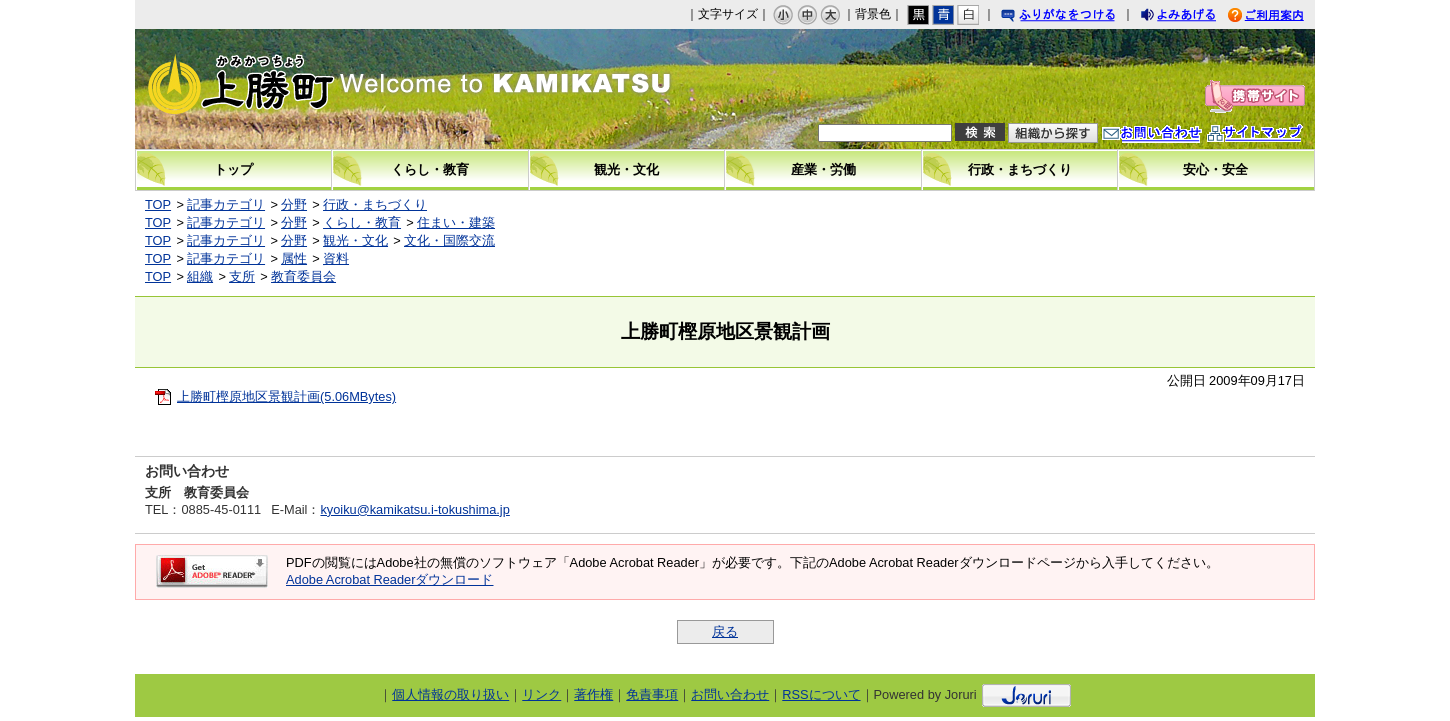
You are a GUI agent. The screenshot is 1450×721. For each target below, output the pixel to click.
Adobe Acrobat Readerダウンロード (389, 579)
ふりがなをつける (1077, 17)
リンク (541, 694)
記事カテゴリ (226, 204)
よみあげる (1196, 17)
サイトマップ (1275, 135)
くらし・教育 (362, 222)
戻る (725, 631)
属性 (294, 258)
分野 (294, 204)
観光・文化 (355, 240)
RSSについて (821, 694)
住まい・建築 (456, 222)
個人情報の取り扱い (450, 694)
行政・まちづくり (375, 204)
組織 (200, 276)
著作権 (593, 694)
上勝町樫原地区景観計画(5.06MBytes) (286, 396)
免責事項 (652, 694)
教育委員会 (303, 276)
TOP (158, 204)
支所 (242, 276)
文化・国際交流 (449, 240)
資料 (336, 258)
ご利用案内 (1281, 17)
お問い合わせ (1172, 135)
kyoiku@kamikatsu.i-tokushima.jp (414, 509)
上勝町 (306, 89)
